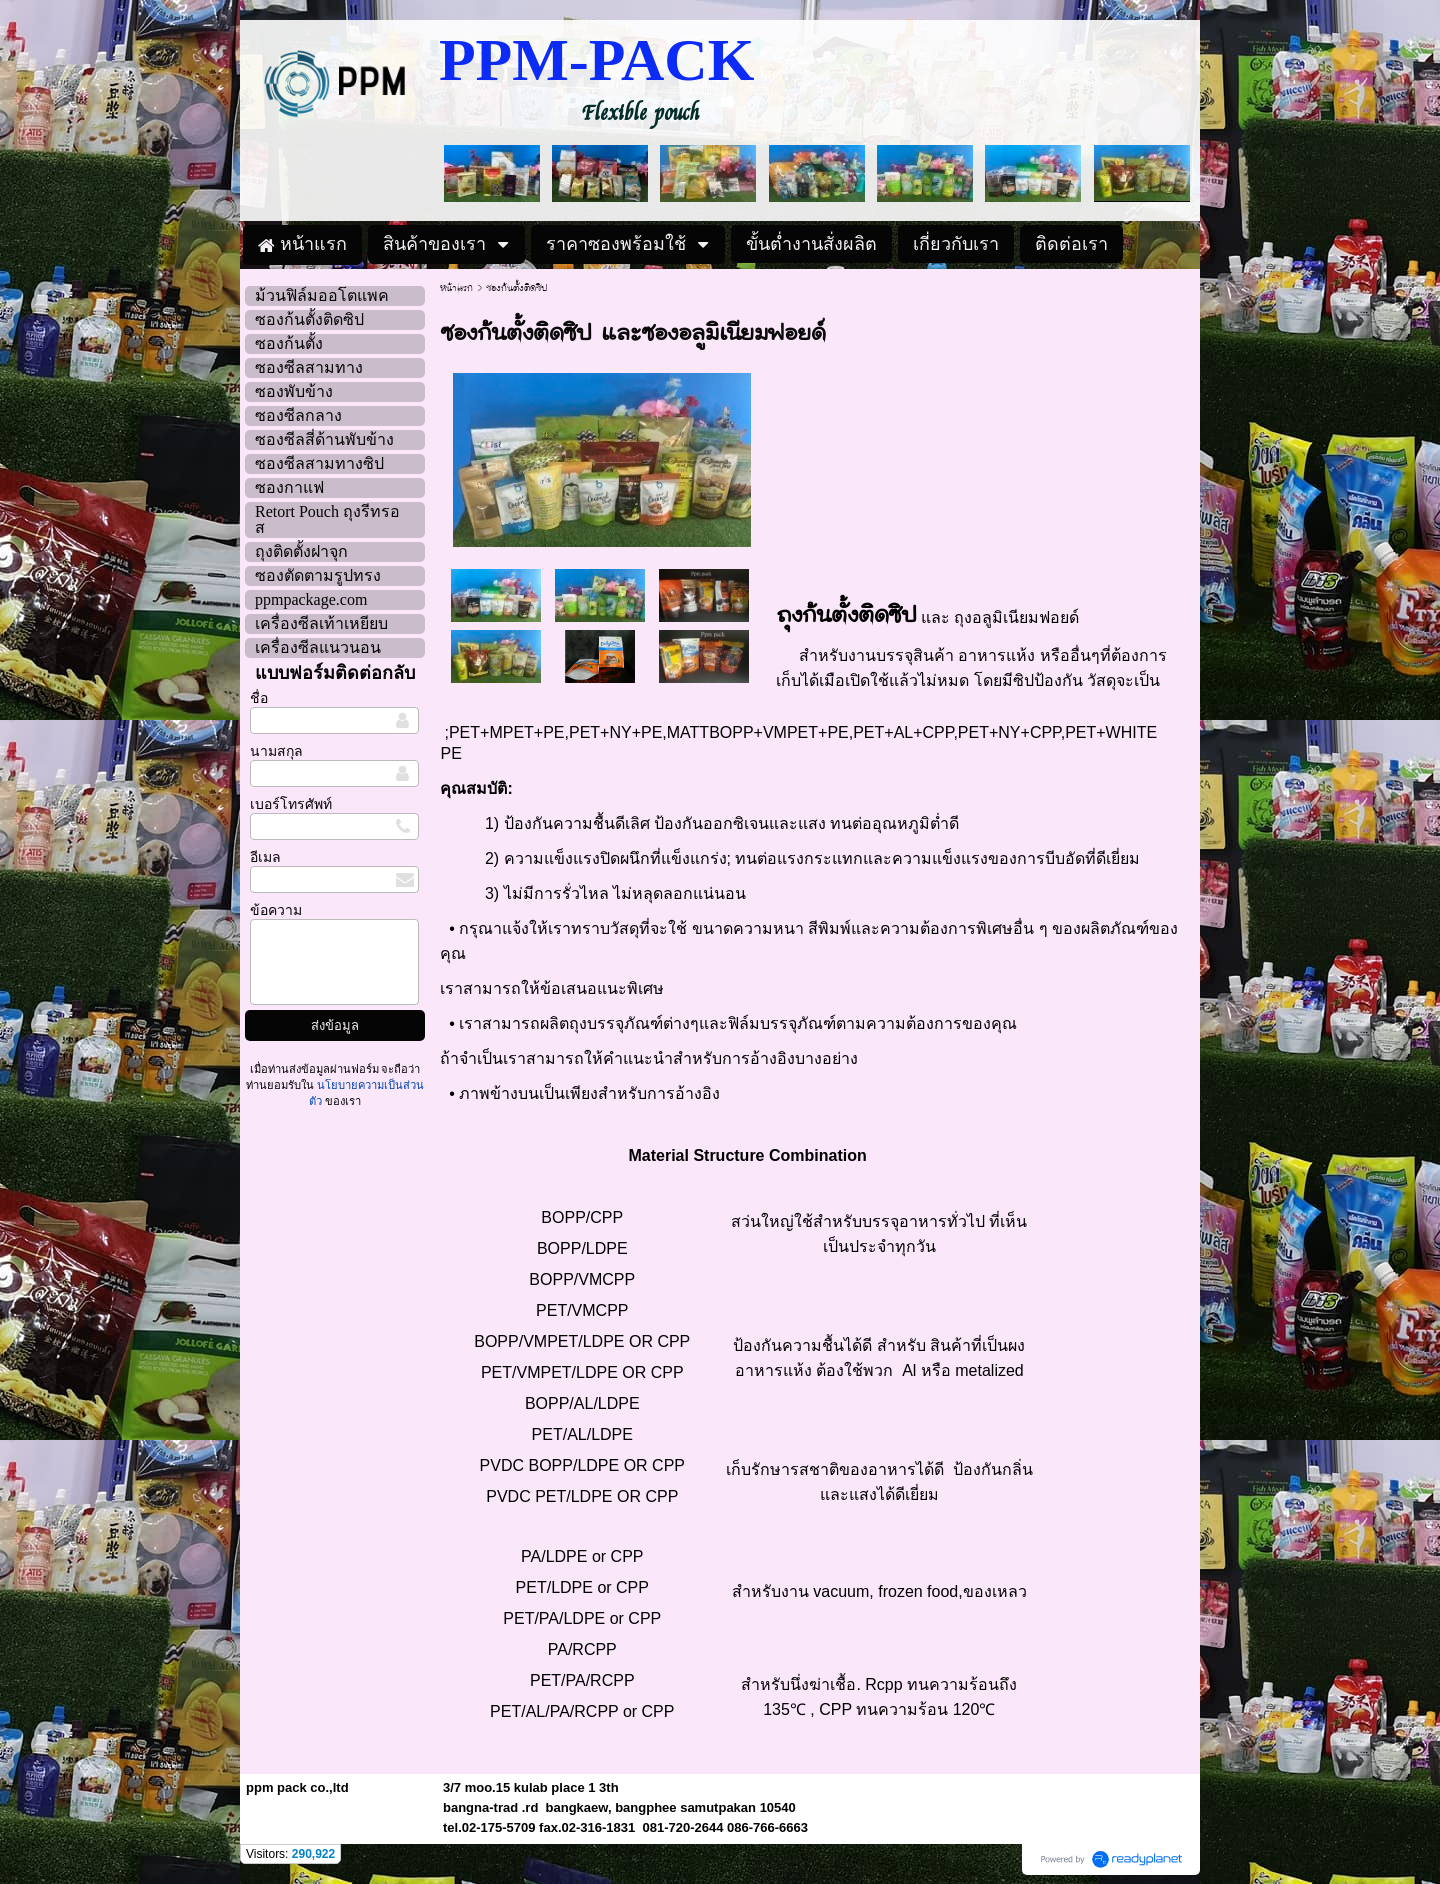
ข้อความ (276, 910)
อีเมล (265, 857)
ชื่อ (259, 698)
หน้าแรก (456, 288)
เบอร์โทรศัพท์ (291, 804)
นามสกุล (276, 751)
